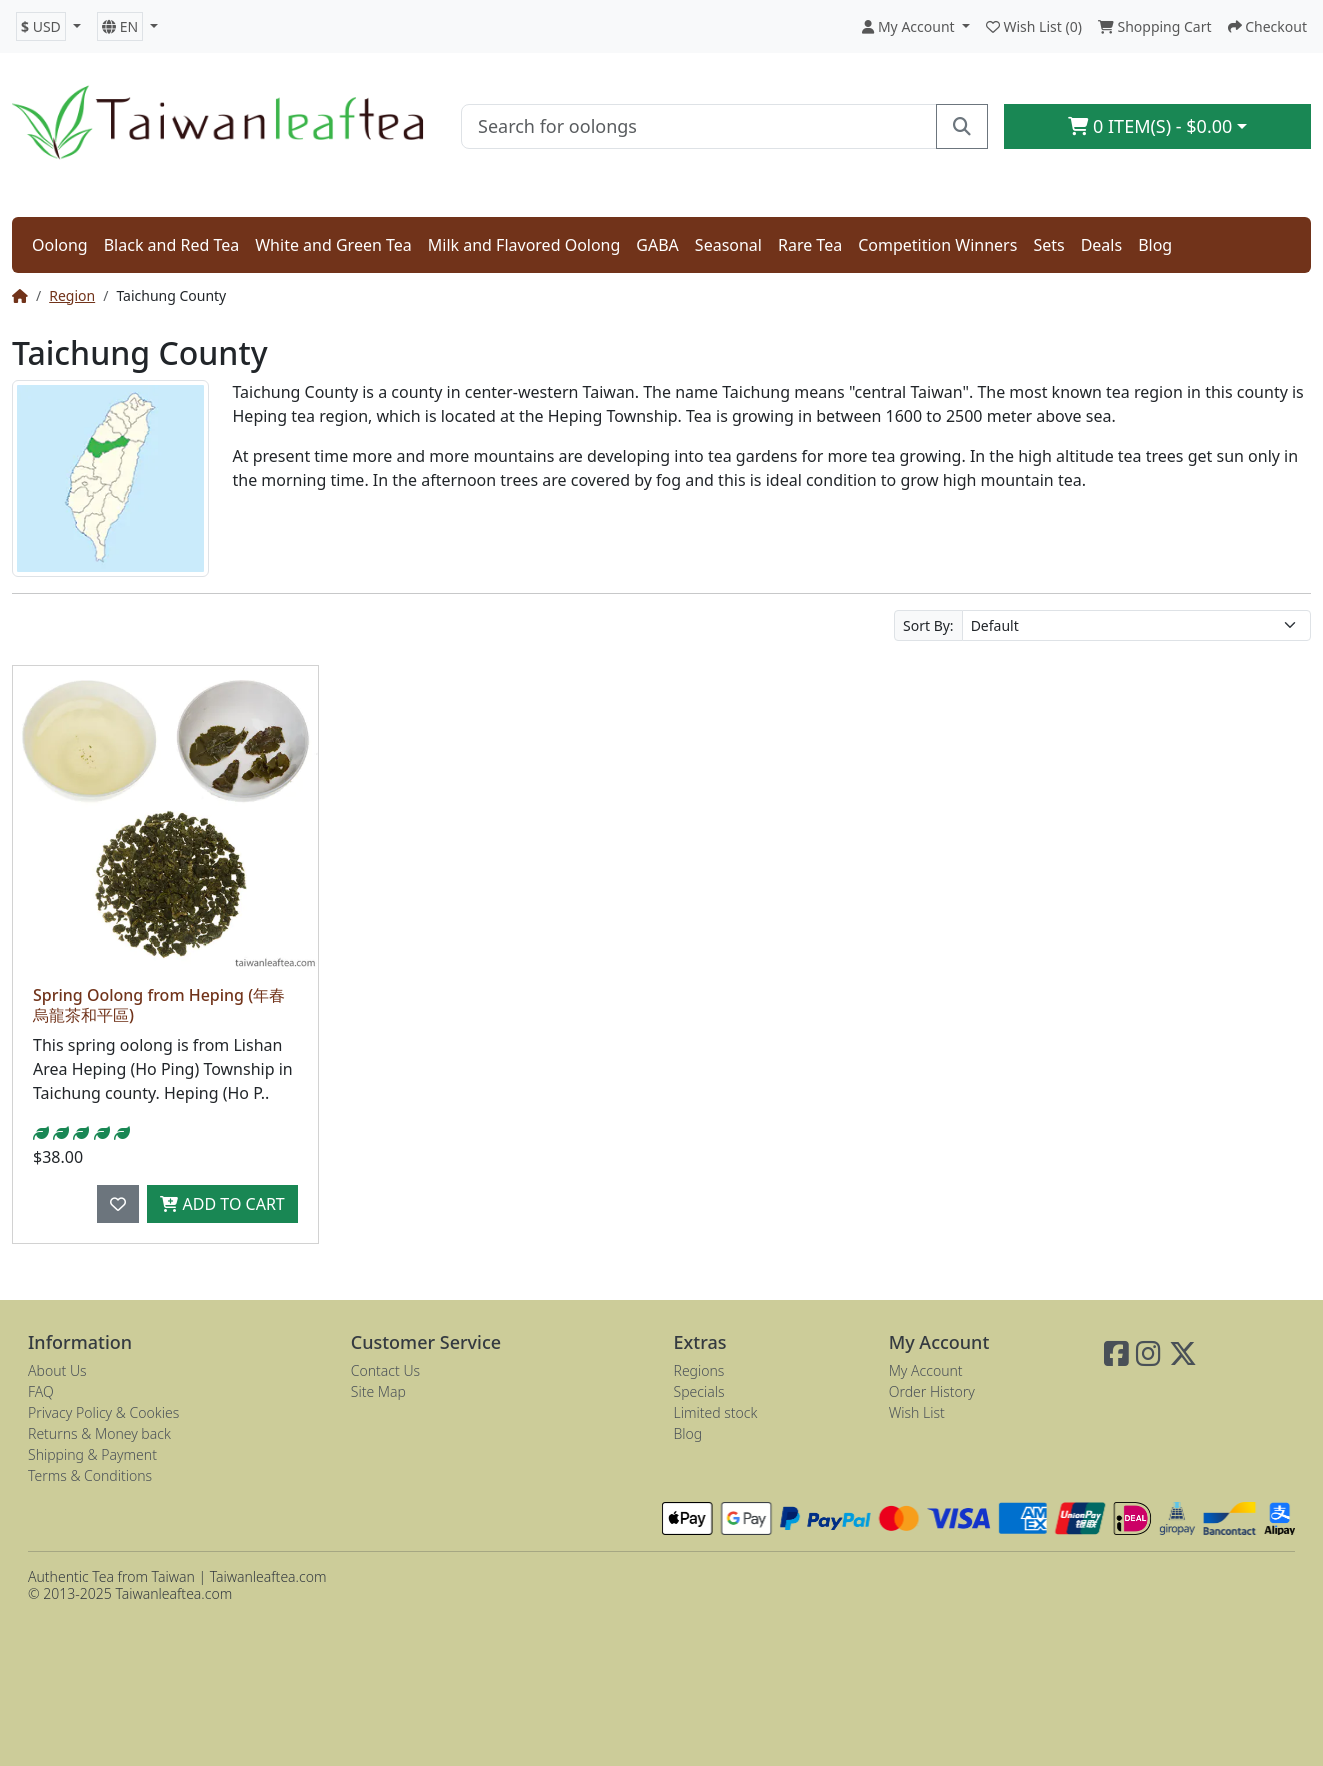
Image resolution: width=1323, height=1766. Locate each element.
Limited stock (716, 1412)
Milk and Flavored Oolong (524, 245)
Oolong (60, 245)
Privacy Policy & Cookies (103, 1412)
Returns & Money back (99, 1433)
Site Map (378, 1391)
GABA (657, 245)
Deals (1101, 245)
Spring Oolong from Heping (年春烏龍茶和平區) (159, 1004)
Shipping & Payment (92, 1454)
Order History (932, 1391)
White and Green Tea (333, 245)
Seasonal (728, 245)
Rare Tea (810, 245)
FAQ (41, 1391)
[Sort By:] (1136, 625)
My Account (926, 1370)
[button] (48, 26)
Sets (1048, 245)
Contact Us (385, 1370)
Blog (1155, 245)
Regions (699, 1370)
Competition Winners (937, 245)
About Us (57, 1370)
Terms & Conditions (90, 1475)
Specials (699, 1391)
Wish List (917, 1412)
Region (72, 295)
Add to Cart (222, 1204)
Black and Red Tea (172, 245)
